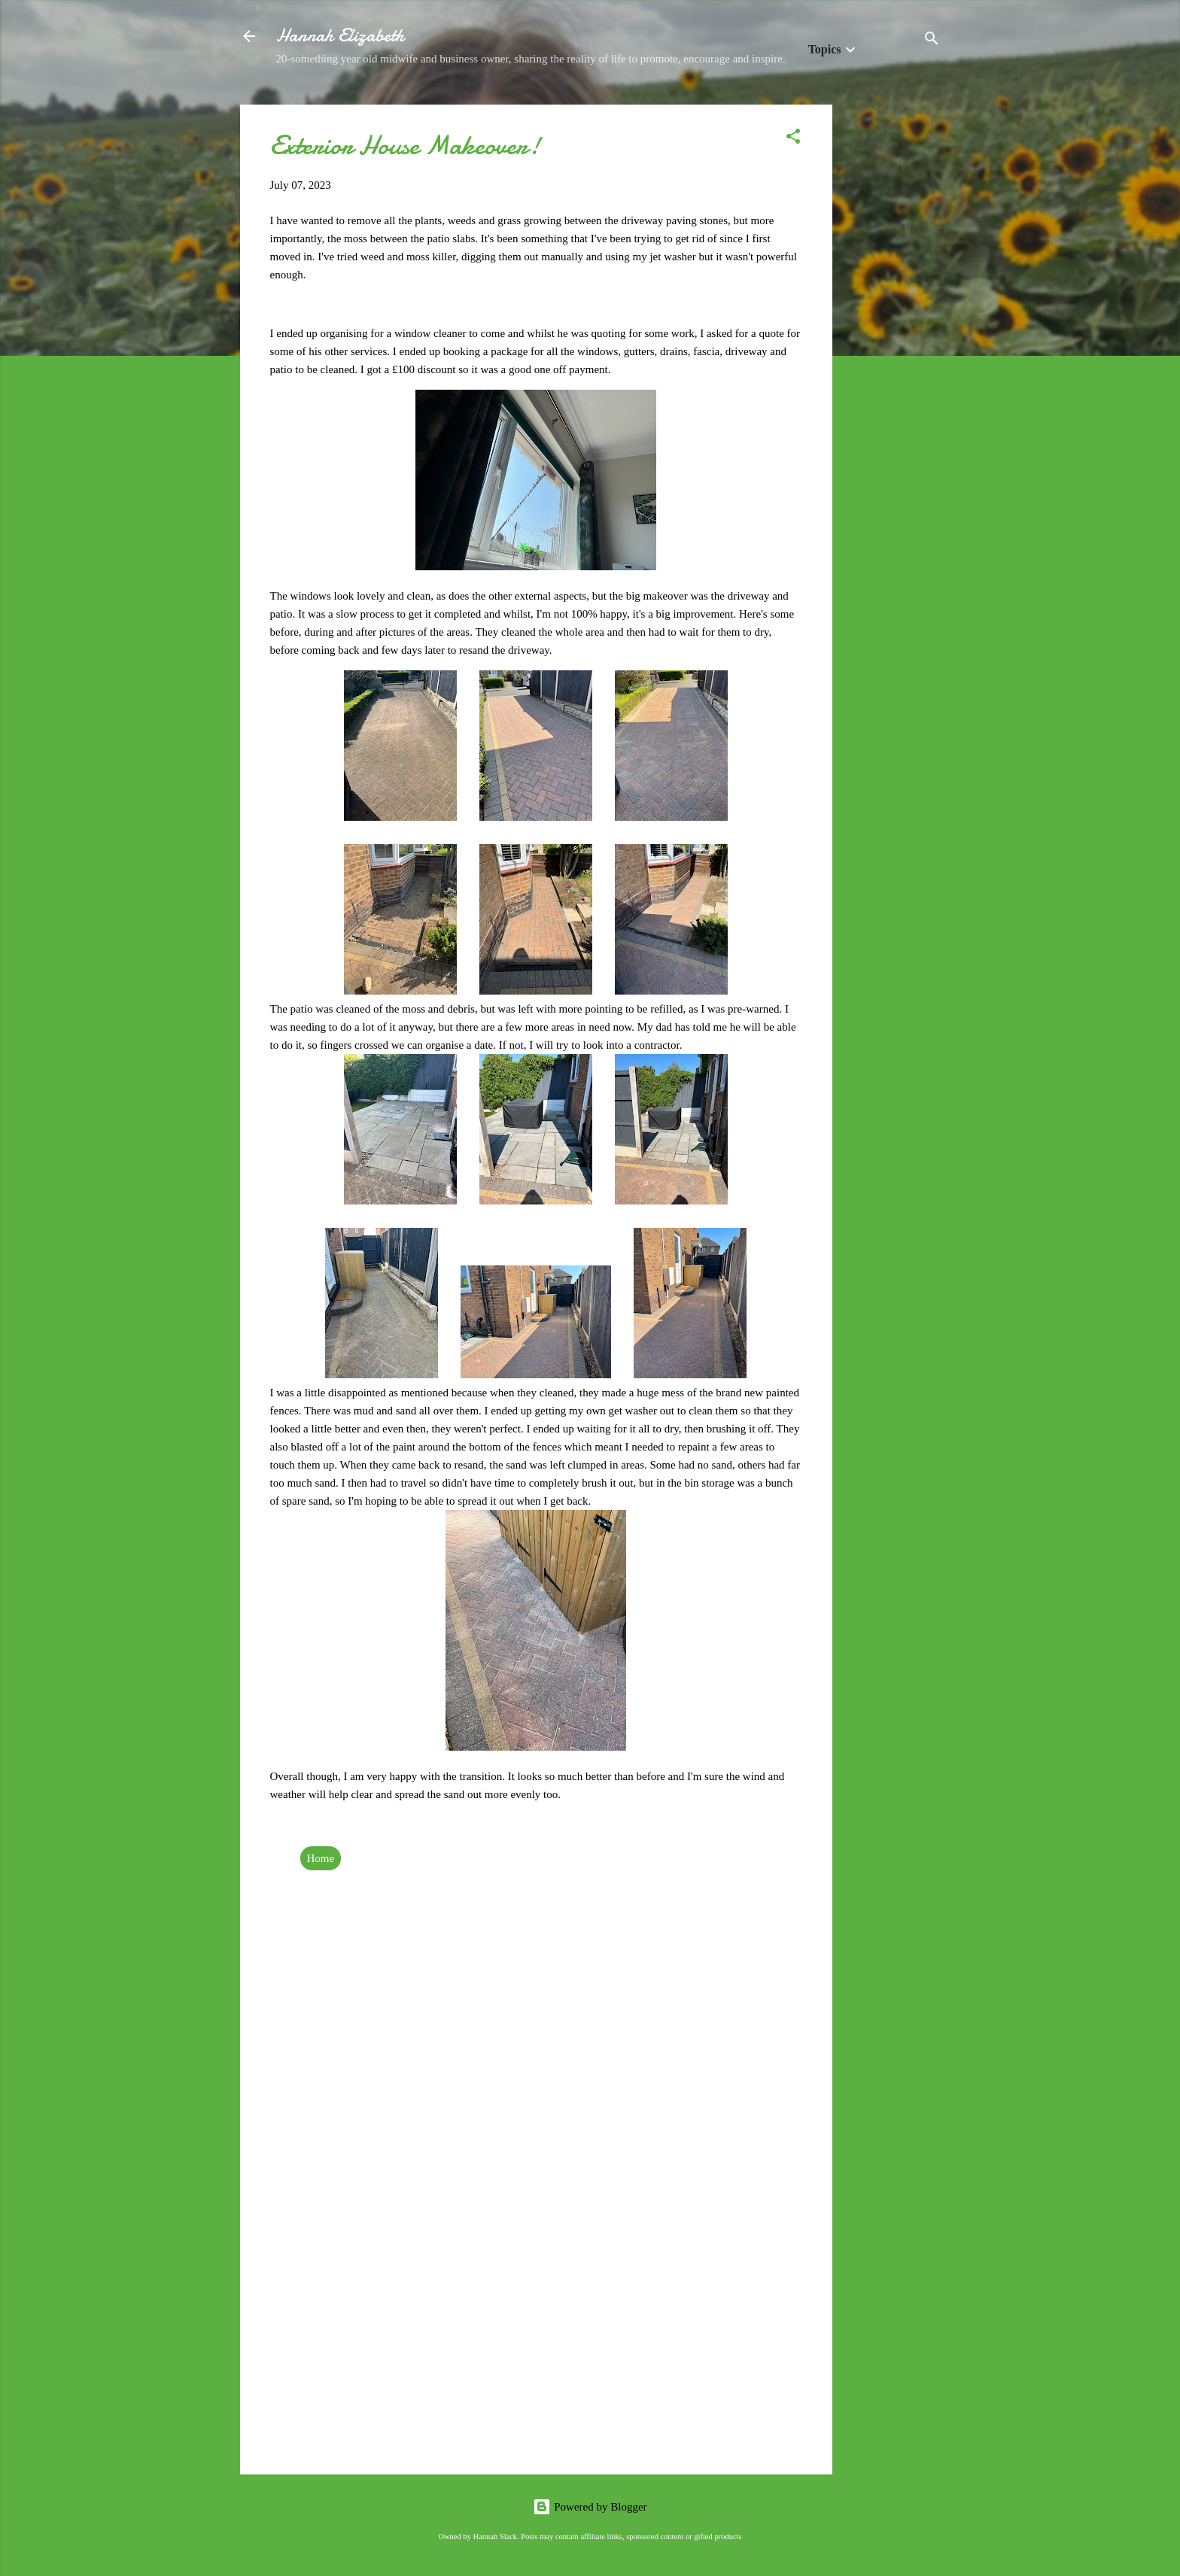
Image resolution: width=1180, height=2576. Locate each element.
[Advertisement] (892, 330)
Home (321, 1858)
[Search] (932, 41)
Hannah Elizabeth (340, 35)
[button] (793, 138)
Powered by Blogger (589, 2507)
